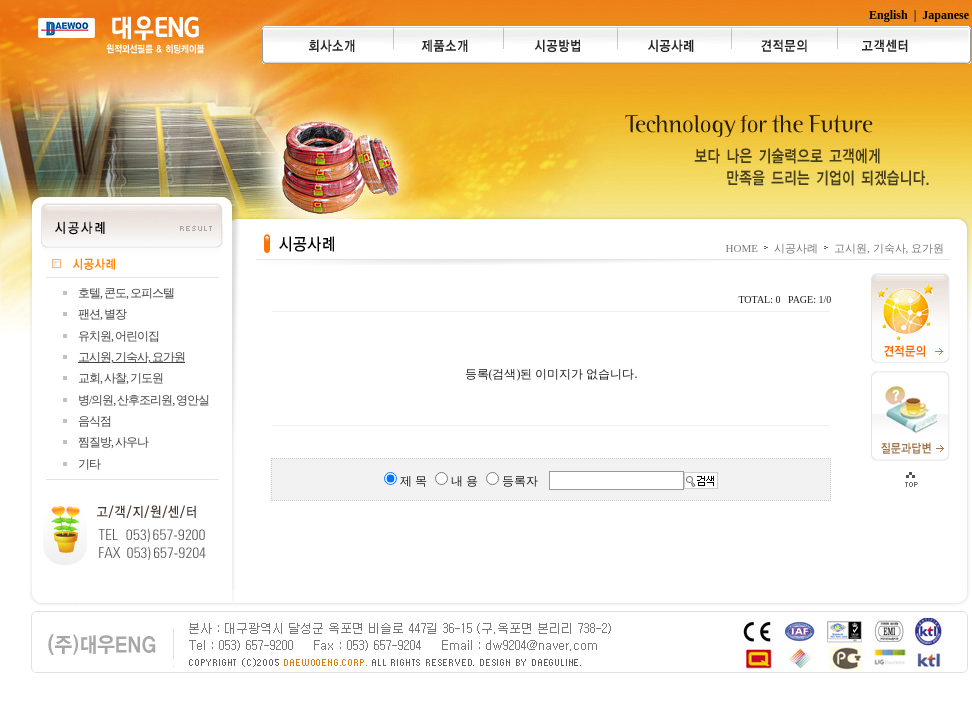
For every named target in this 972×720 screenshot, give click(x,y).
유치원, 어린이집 (118, 336)
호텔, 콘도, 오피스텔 (126, 293)
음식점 (94, 421)
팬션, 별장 (102, 314)
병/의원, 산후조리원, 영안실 (143, 400)
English (888, 15)
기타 (89, 464)
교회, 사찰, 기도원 (120, 378)
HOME (742, 248)
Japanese (945, 15)
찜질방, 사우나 (113, 442)
